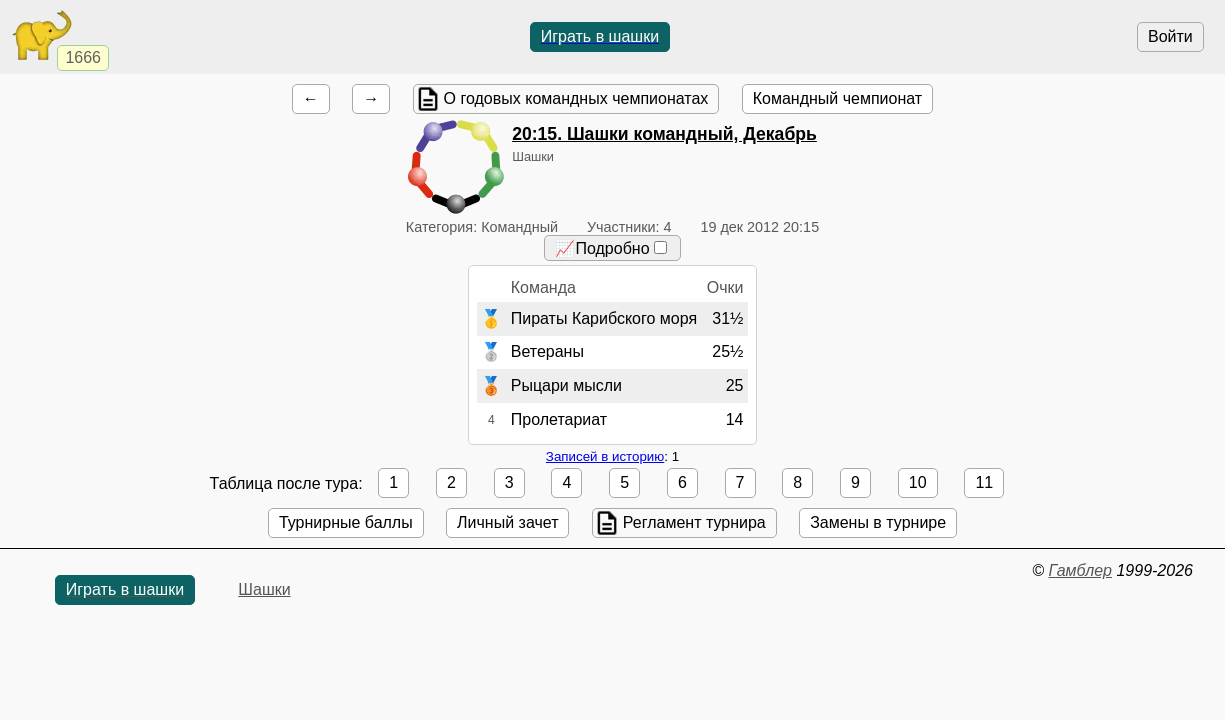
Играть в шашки (600, 36)
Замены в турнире (878, 522)
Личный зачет (507, 522)
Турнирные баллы (346, 522)
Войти (1170, 36)
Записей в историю (605, 456)
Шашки (264, 589)
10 (918, 482)
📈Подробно (610, 248)
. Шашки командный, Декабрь (664, 134)
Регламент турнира (694, 522)
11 (984, 482)
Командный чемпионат (837, 98)
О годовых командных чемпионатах (576, 98)
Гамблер (1080, 570)
